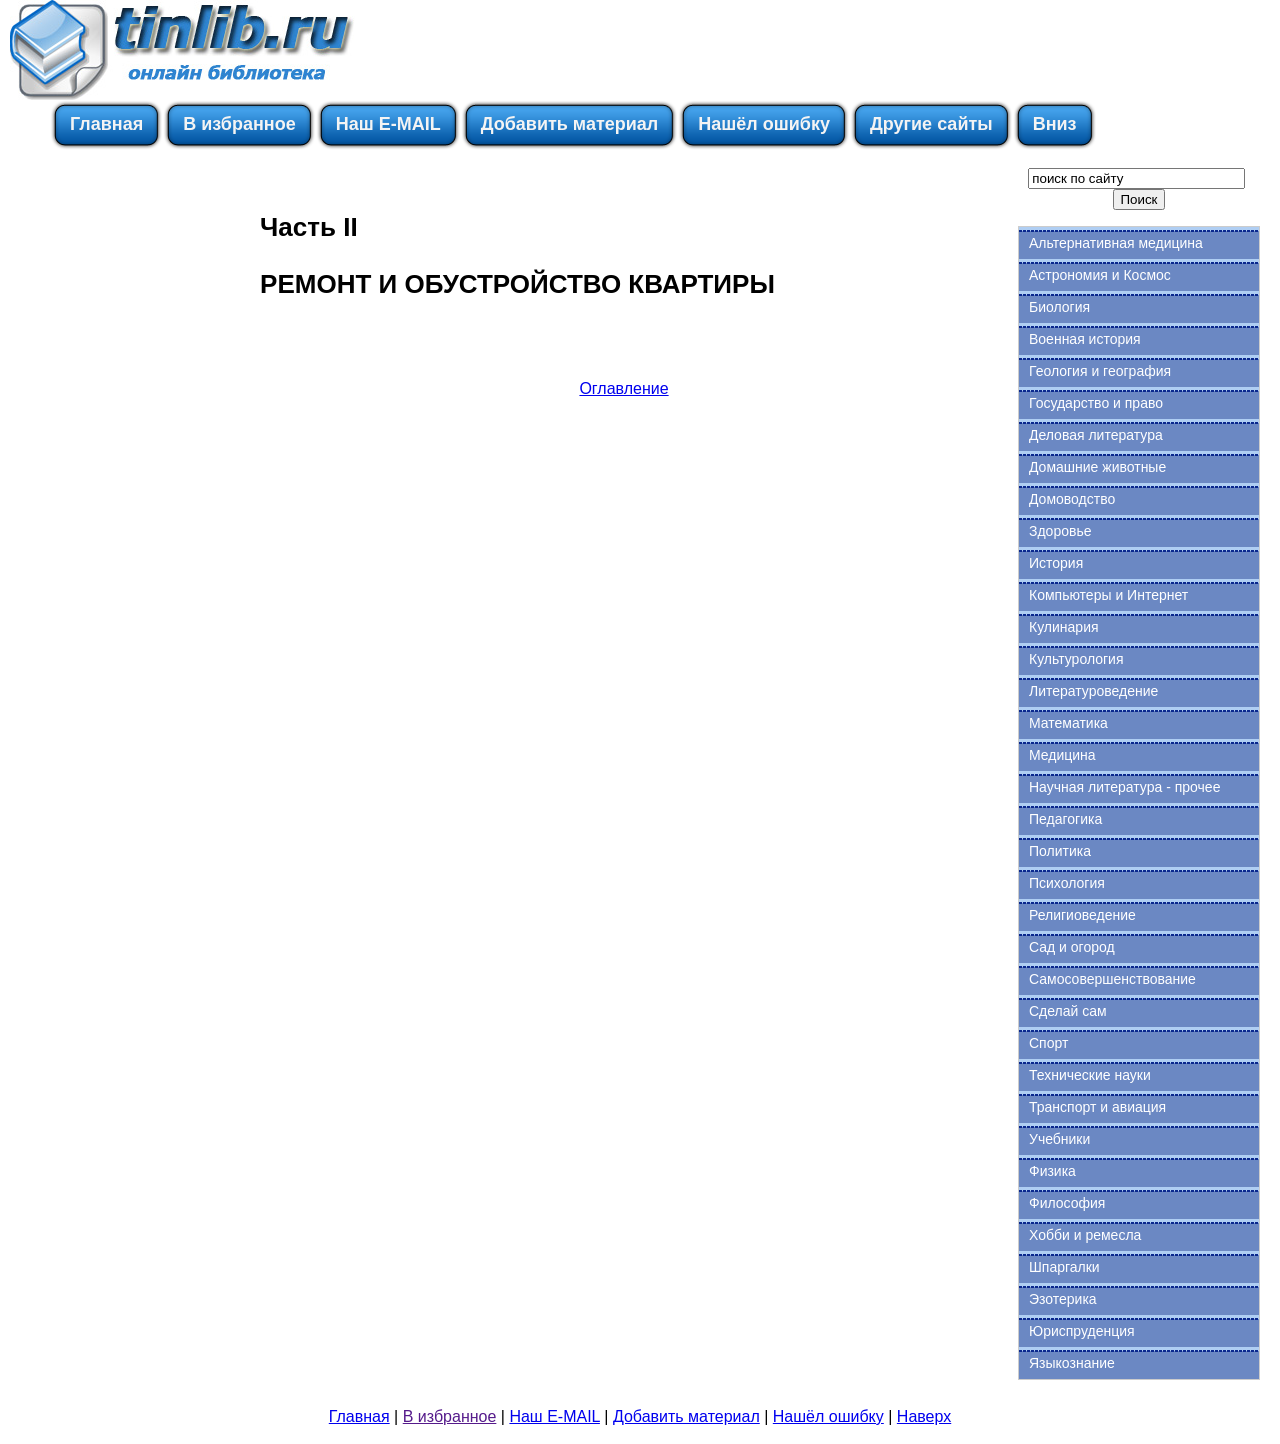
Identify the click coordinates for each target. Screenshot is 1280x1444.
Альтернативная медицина (1116, 243)
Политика (1060, 851)
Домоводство (1072, 499)
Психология (1067, 883)
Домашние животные (1097, 467)
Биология (1059, 307)
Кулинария (1064, 627)
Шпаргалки (1064, 1267)
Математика (1068, 723)
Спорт (1048, 1043)
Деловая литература (1096, 435)
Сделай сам (1068, 1011)
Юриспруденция (1082, 1331)
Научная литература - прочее (1124, 787)
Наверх (924, 1416)
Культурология (1076, 659)
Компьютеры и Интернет (1108, 595)
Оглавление (623, 388)
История (1056, 563)
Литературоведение (1093, 691)
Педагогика (1065, 819)
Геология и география (1100, 371)
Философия (1067, 1203)
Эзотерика (1063, 1299)
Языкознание (1072, 1363)
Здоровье (1060, 531)
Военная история (1085, 339)
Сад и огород (1072, 947)
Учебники (1059, 1139)
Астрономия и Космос (1100, 275)
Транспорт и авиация (1097, 1107)
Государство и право (1096, 403)
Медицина (1062, 755)
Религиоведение (1082, 915)
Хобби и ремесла (1085, 1235)
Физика (1052, 1171)
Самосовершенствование (1112, 979)
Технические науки (1090, 1075)
